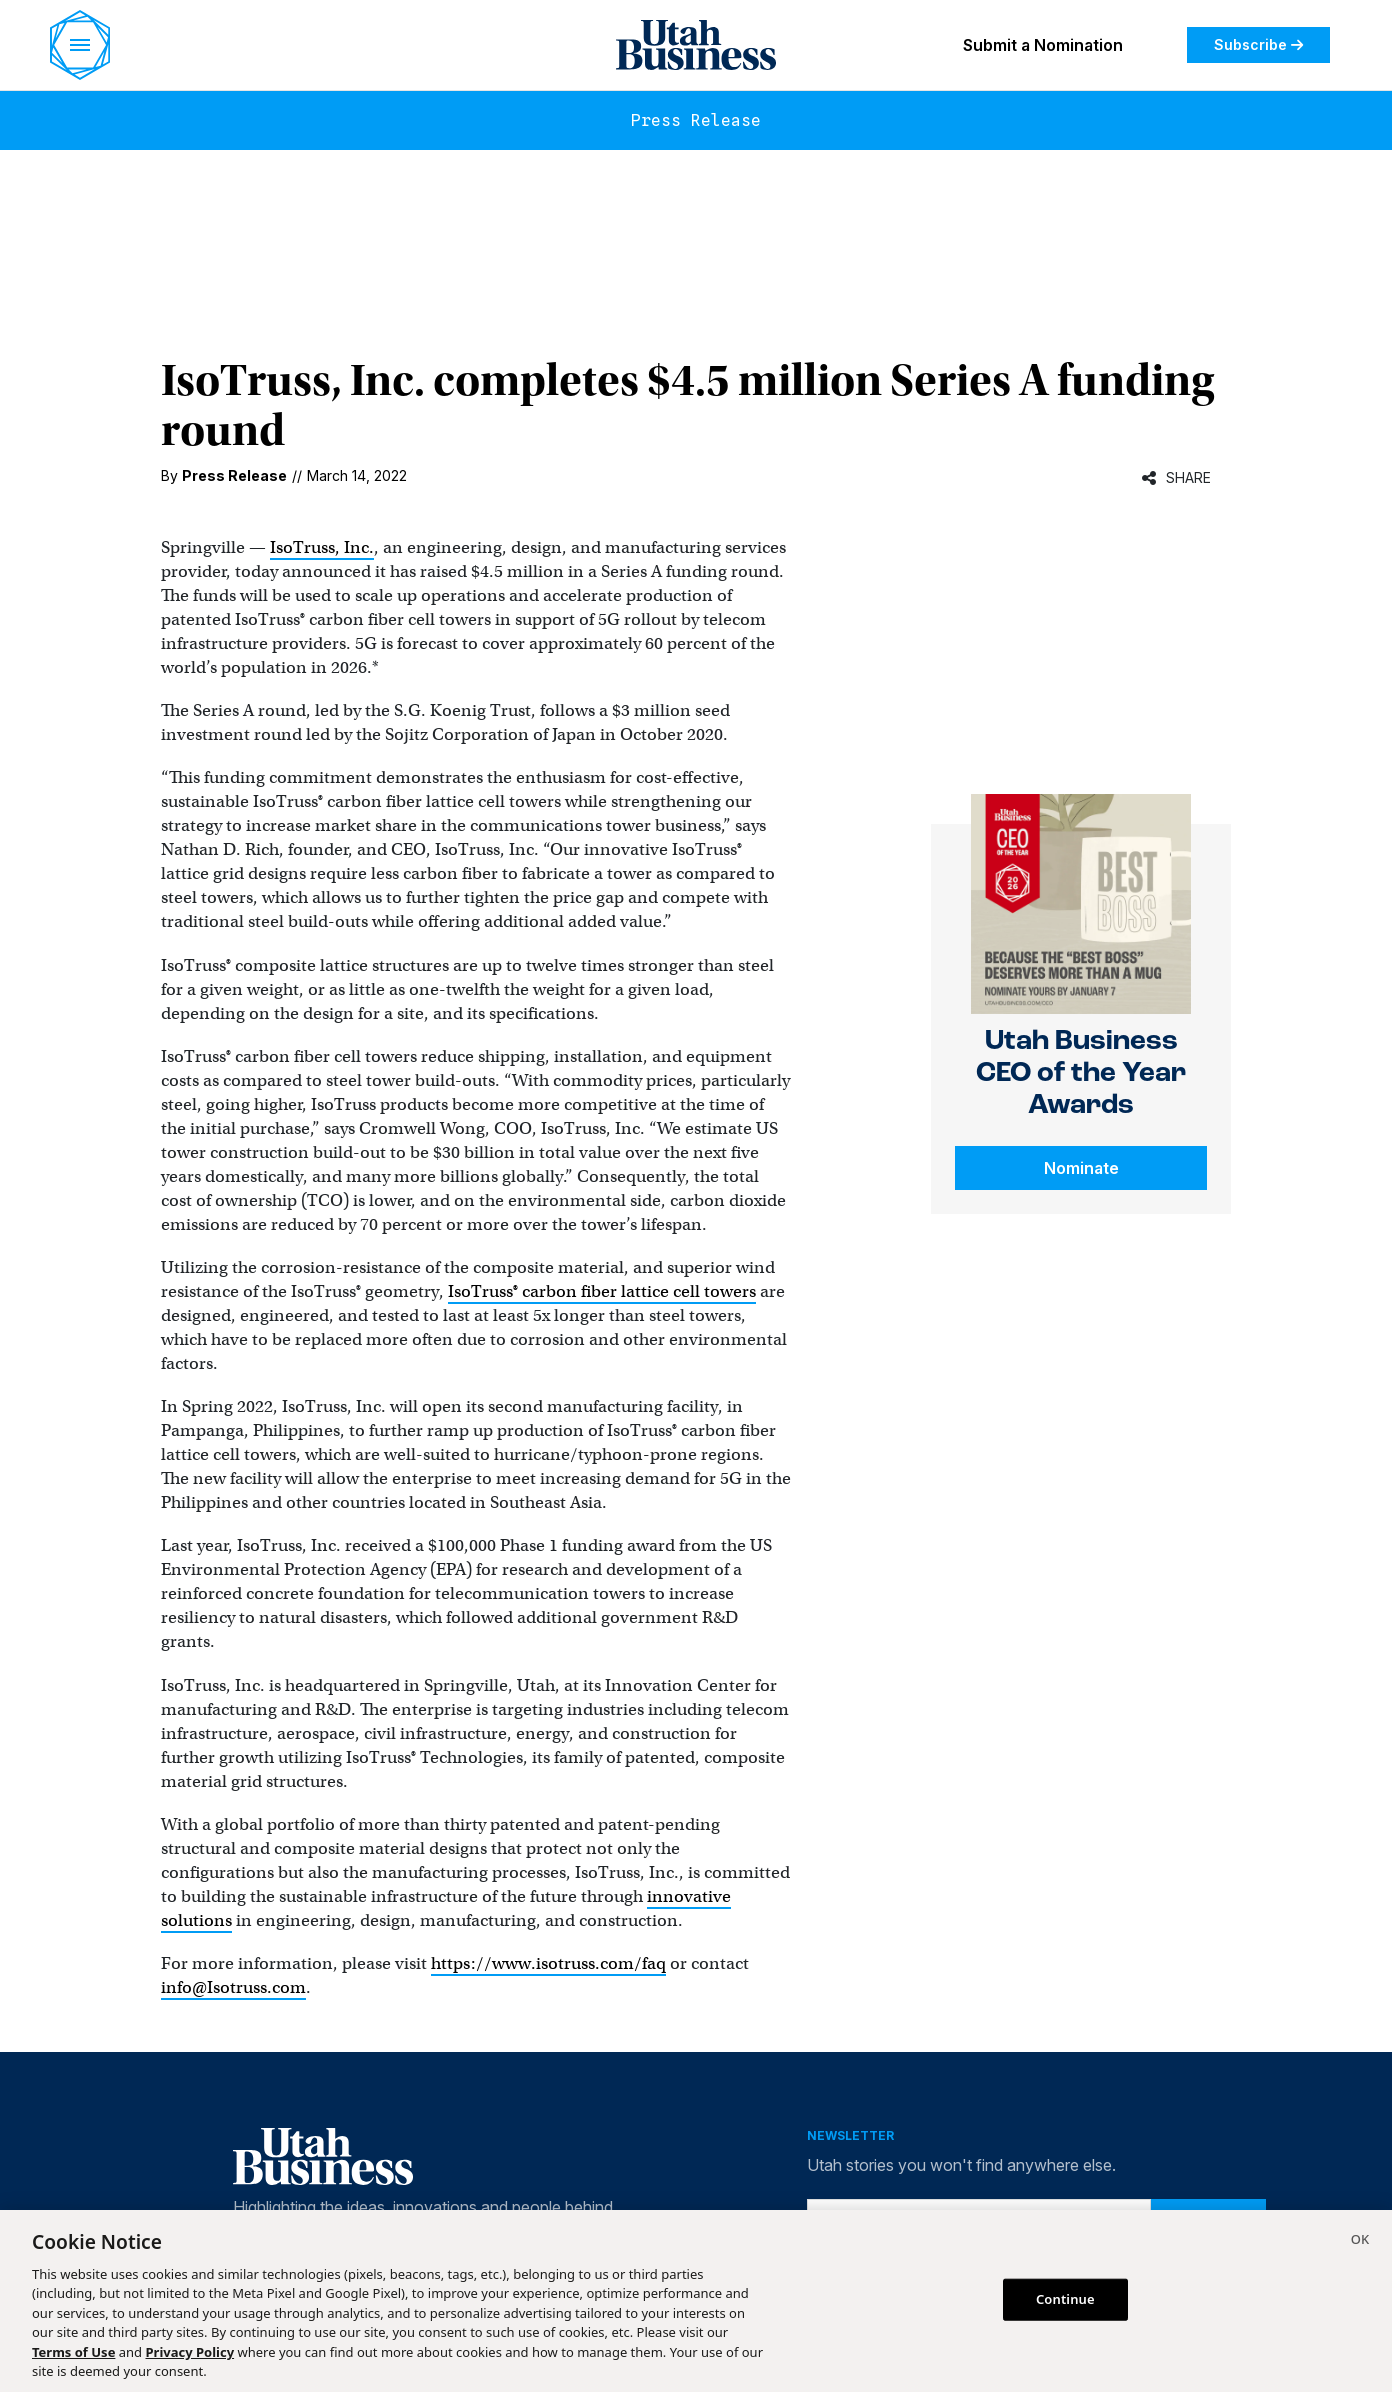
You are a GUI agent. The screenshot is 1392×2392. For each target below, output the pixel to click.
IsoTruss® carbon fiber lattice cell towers (602, 1291)
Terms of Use (73, 2352)
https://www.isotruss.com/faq (548, 1963)
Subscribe (1258, 44)
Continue (1065, 2299)
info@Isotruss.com (233, 1987)
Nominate (1081, 1168)
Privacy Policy (190, 2352)
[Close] (1360, 2242)
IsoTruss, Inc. (322, 547)
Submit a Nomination (1043, 45)
